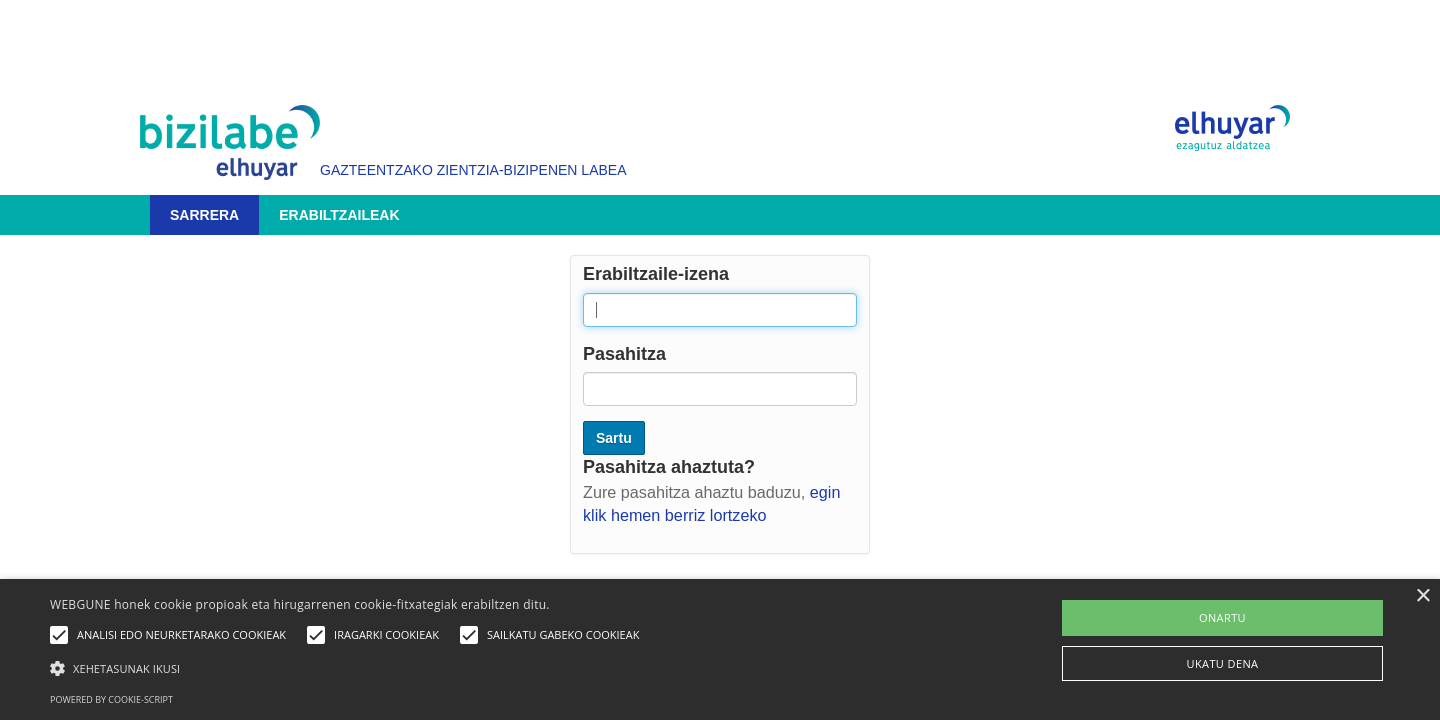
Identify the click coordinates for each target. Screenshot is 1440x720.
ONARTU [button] (1222, 617)
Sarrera (204, 215)
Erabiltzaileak (339, 215)
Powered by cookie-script (111, 699)
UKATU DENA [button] (1223, 663)
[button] (349, 667)
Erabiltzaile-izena (656, 274)
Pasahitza (624, 354)
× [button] (1422, 596)
